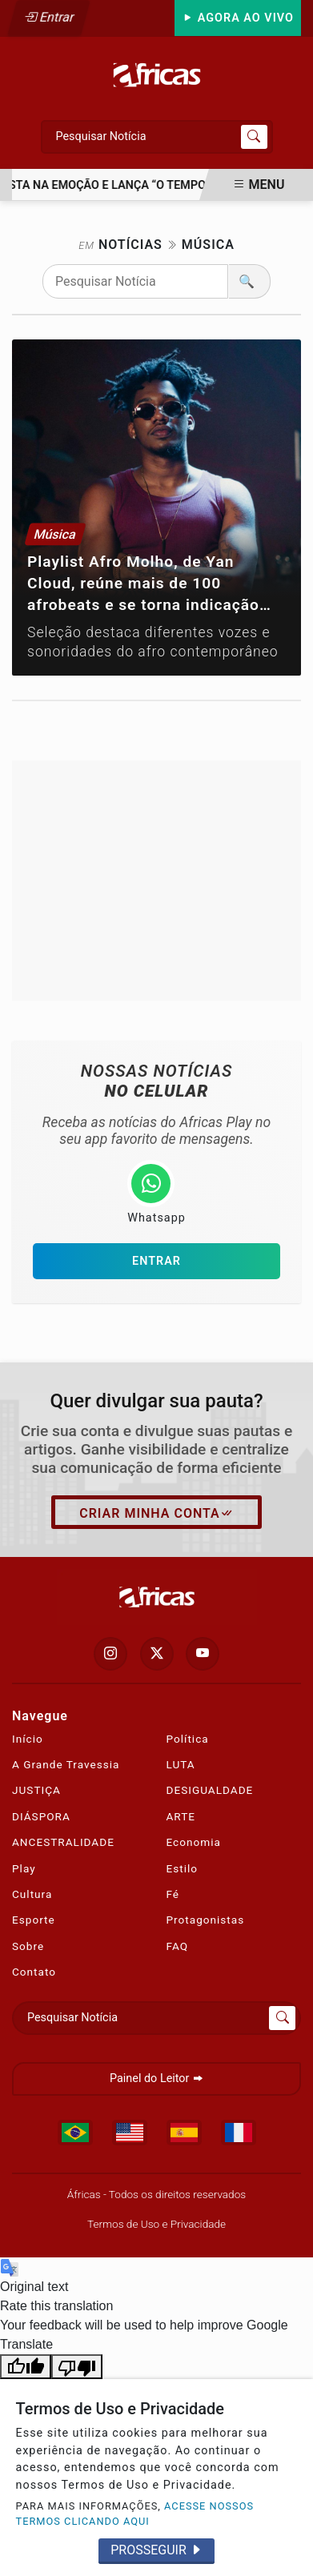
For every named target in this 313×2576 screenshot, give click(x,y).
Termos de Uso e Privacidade (156, 2223)
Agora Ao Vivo (238, 18)
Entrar (49, 17)
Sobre (28, 1946)
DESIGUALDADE (210, 1790)
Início (27, 1738)
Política (188, 1738)
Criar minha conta (156, 1513)
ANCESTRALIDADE (63, 1842)
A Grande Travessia (65, 1764)
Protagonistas (206, 1919)
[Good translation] (25, 2366)
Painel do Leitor (156, 2078)
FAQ (178, 1946)
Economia (194, 1842)
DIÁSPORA (41, 1816)
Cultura (32, 1894)
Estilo (183, 1868)
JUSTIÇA (36, 1790)
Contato (34, 1971)
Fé (173, 1894)
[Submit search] (254, 137)
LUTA (181, 1764)
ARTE (181, 1816)
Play (24, 1868)
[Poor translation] (76, 2366)
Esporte (33, 1919)
